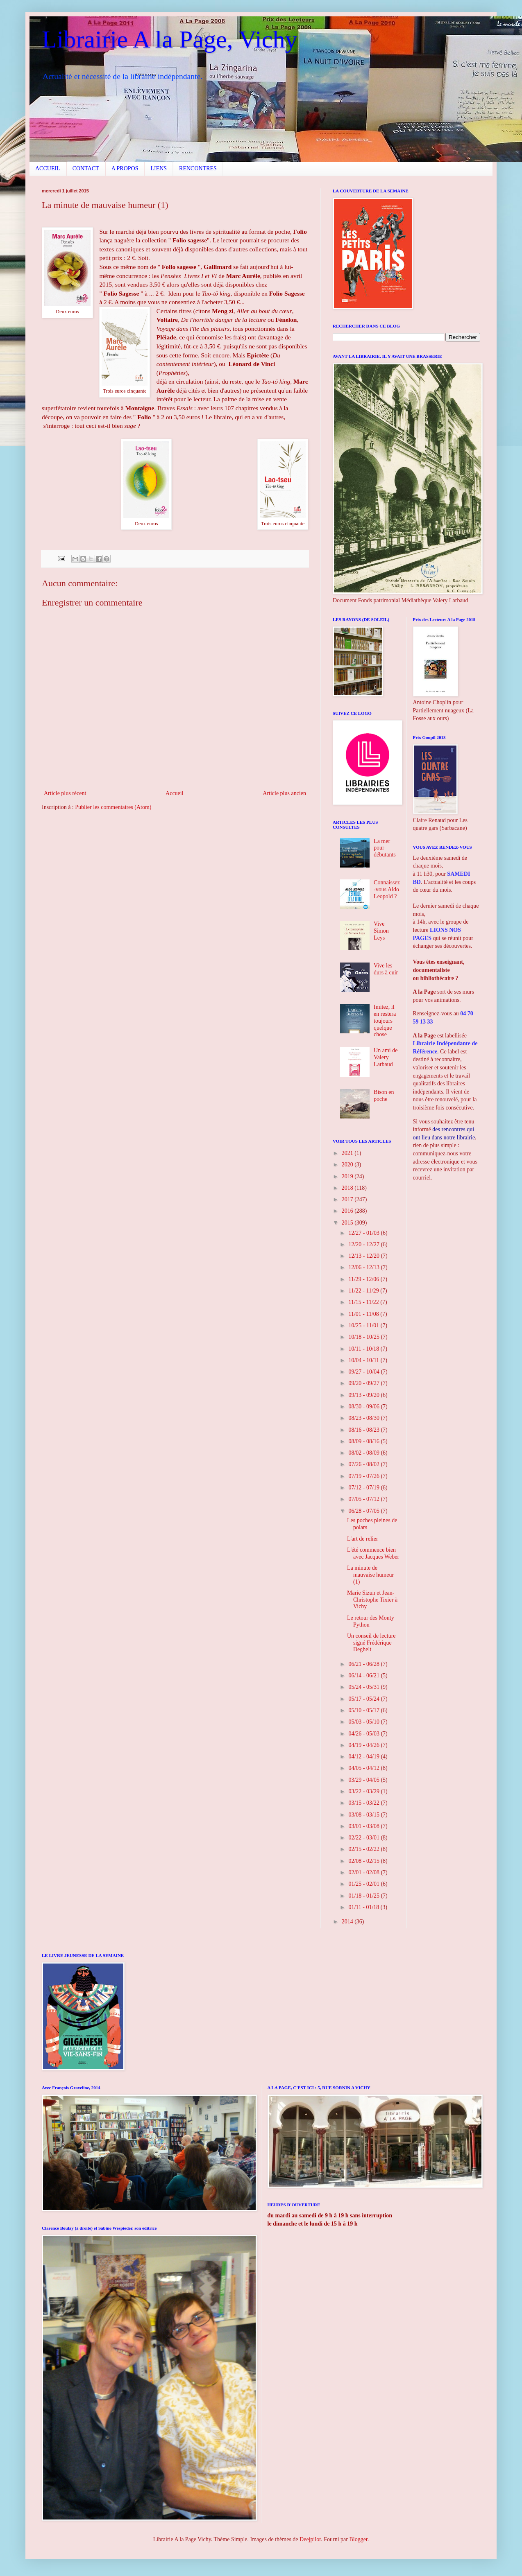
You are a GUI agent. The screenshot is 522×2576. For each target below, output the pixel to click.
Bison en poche (384, 1095)
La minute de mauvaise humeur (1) (370, 1575)
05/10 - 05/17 (364, 1710)
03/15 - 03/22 (364, 1803)
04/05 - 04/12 (364, 1768)
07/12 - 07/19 (364, 1488)
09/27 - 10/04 (364, 1372)
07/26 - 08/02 (364, 1464)
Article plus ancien (284, 793)
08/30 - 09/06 (364, 1406)
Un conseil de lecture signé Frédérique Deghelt (371, 1643)
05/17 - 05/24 (364, 1699)
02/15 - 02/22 (364, 1849)
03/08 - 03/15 (364, 1815)
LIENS (158, 168)
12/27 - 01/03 (364, 1233)
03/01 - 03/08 (364, 1826)
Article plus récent (65, 793)
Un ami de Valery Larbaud (385, 1057)
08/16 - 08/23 (364, 1430)
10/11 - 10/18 (364, 1349)
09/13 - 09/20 (364, 1395)
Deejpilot (310, 2539)
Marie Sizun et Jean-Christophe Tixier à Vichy (372, 1600)
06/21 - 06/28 (364, 1664)
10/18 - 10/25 (364, 1337)
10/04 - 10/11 (364, 1360)
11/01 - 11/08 (364, 1314)
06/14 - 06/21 (364, 1675)
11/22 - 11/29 (364, 1291)
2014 (348, 1921)
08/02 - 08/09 (364, 1453)
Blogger (358, 2539)
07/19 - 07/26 (364, 1476)
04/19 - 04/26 (364, 1745)
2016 (348, 1211)
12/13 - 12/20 (364, 1256)
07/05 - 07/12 (364, 1499)
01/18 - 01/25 (364, 1896)
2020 (348, 1164)
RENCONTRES (198, 168)
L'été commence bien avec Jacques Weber (373, 1553)
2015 (348, 1223)
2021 (348, 1153)
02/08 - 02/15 (364, 1861)
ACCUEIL (47, 168)
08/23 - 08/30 (364, 1418)
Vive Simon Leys (381, 931)
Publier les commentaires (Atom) (113, 807)
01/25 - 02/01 (364, 1884)
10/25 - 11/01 (364, 1325)
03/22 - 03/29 (364, 1791)
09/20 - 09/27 (364, 1383)
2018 (348, 1188)
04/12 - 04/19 (364, 1756)
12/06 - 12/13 (364, 1267)
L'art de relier (362, 1539)
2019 (348, 1176)
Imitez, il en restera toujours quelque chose (385, 1020)
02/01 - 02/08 (364, 1872)
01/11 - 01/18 (364, 1907)
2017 (348, 1199)
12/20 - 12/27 (364, 1244)
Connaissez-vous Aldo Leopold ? (387, 889)
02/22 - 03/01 (364, 1838)
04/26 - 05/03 (364, 1734)
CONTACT (86, 168)
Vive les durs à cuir (386, 969)
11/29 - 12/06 (364, 1279)
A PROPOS (124, 168)
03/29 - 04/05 (364, 1780)
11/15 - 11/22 (364, 1302)
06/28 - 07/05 (364, 1511)
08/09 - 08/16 (364, 1441)
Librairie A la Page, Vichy (169, 39)
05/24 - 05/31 (364, 1687)
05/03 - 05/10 (364, 1722)
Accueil (175, 793)
